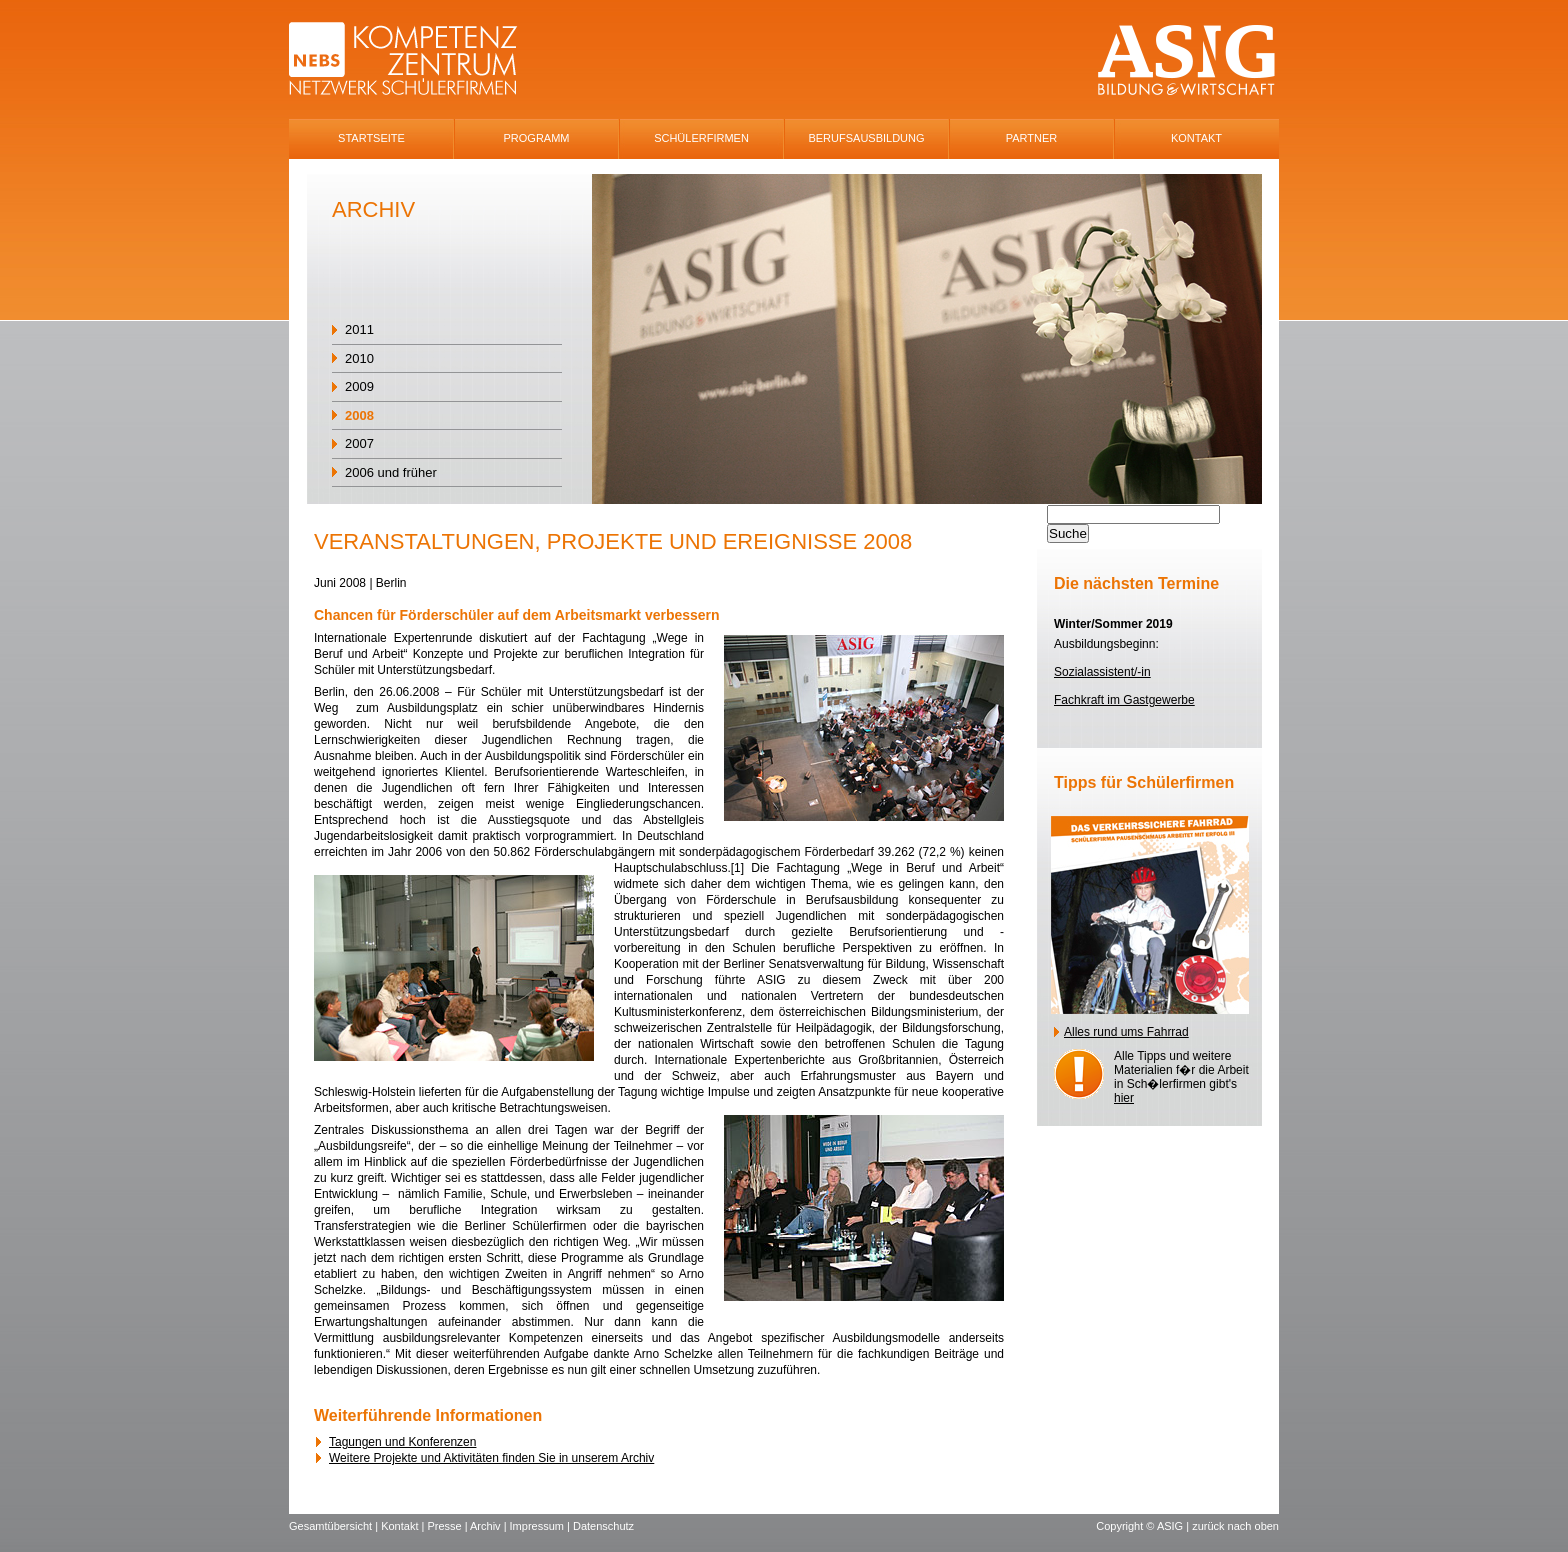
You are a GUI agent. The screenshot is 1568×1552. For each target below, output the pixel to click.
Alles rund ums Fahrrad (1126, 1032)
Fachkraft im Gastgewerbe (1124, 700)
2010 (359, 358)
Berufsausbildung (866, 138)
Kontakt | (404, 1526)
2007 (359, 443)
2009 (359, 386)
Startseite (371, 138)
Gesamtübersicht (330, 1526)
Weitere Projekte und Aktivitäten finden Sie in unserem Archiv (491, 1458)
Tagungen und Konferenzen (402, 1442)
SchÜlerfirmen (701, 138)
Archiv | (490, 1526)
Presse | (448, 1526)
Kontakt (1196, 138)
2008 (359, 415)
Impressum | (541, 1526)
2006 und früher (391, 472)
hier (1124, 1098)
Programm (537, 138)
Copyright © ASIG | (1144, 1526)
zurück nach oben (1235, 1526)
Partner (1032, 138)
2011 (359, 329)
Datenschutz (603, 1526)
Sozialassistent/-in (1102, 672)
